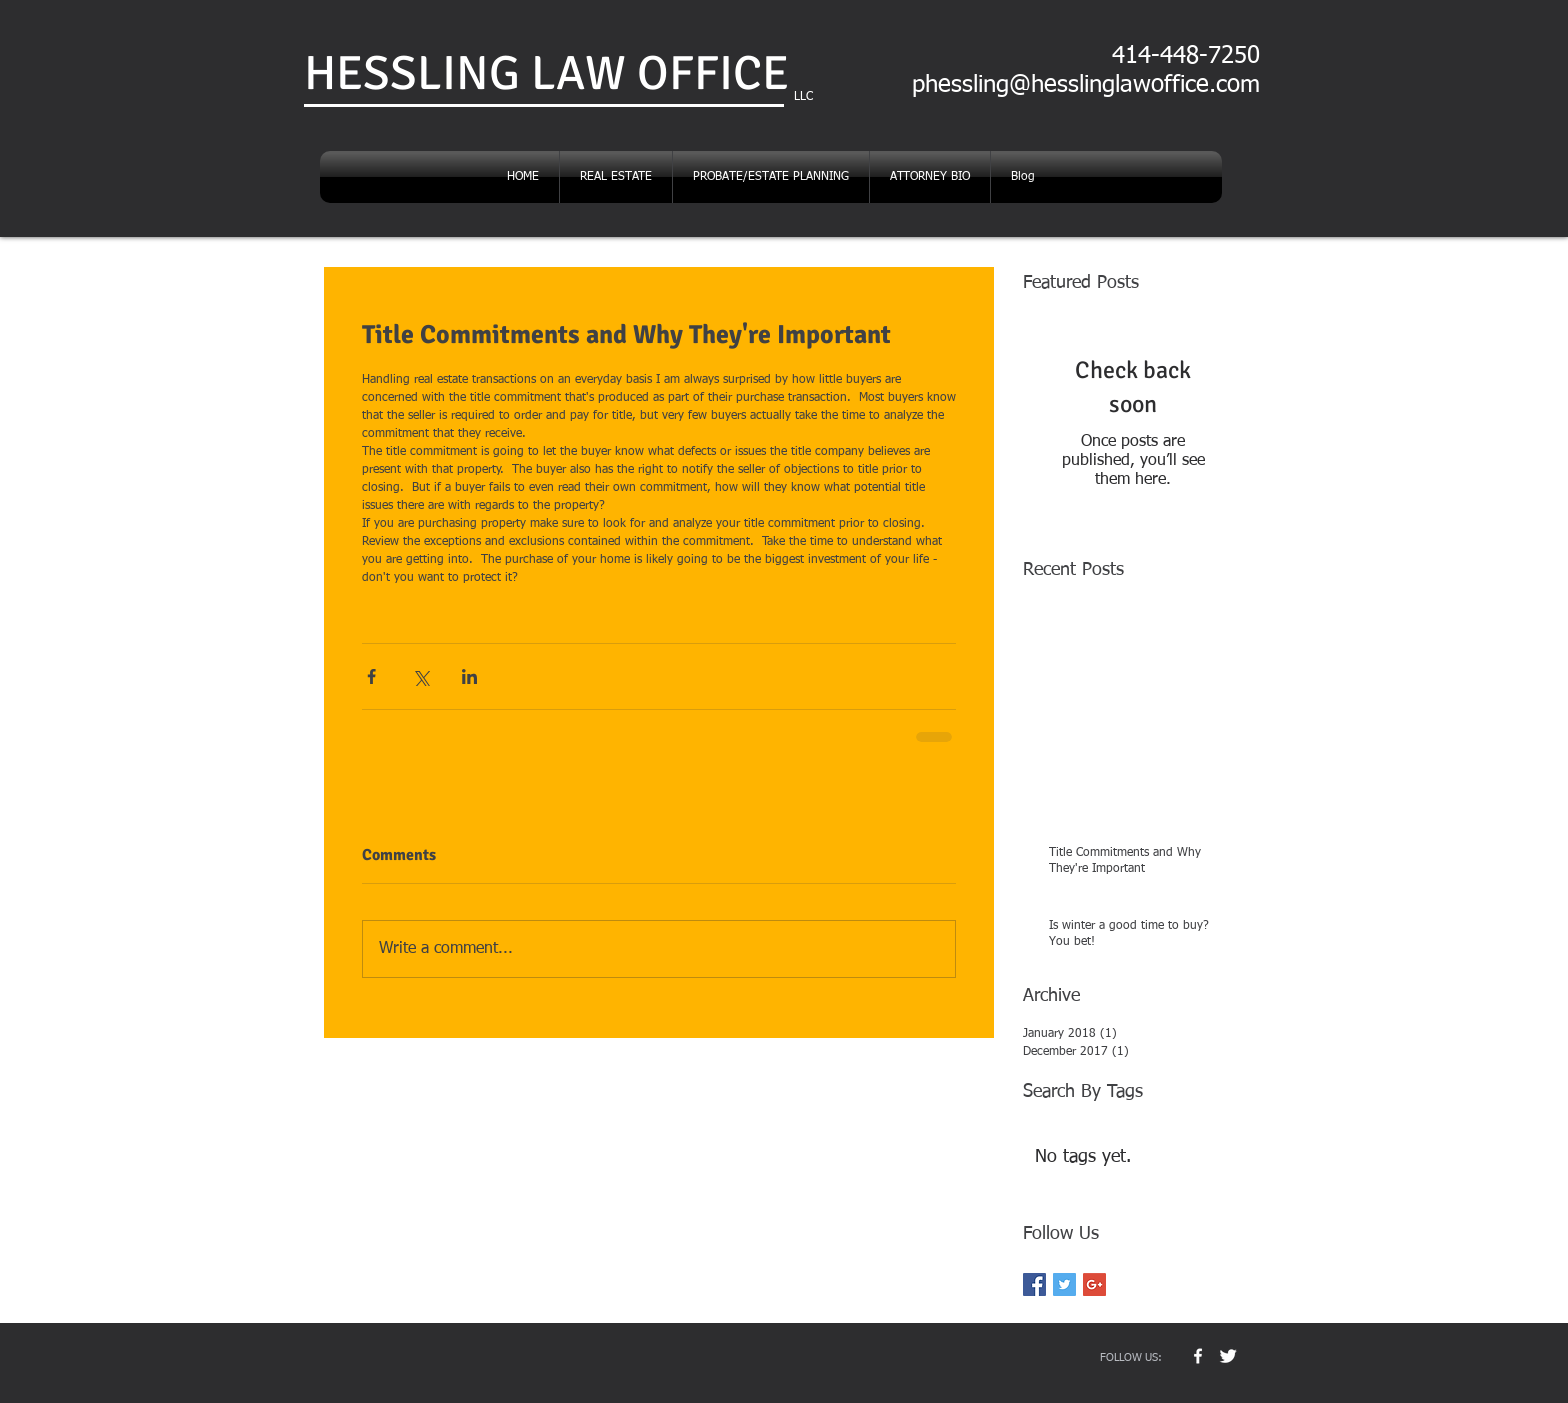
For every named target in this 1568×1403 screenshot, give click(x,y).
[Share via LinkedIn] (469, 676)
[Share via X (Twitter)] (420, 676)
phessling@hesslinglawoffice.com (1086, 85)
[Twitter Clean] (1228, 1356)
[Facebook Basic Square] (1034, 1284)
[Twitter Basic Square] (1064, 1284)
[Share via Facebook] (371, 676)
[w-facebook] (1198, 1356)
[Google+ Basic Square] (1094, 1284)
